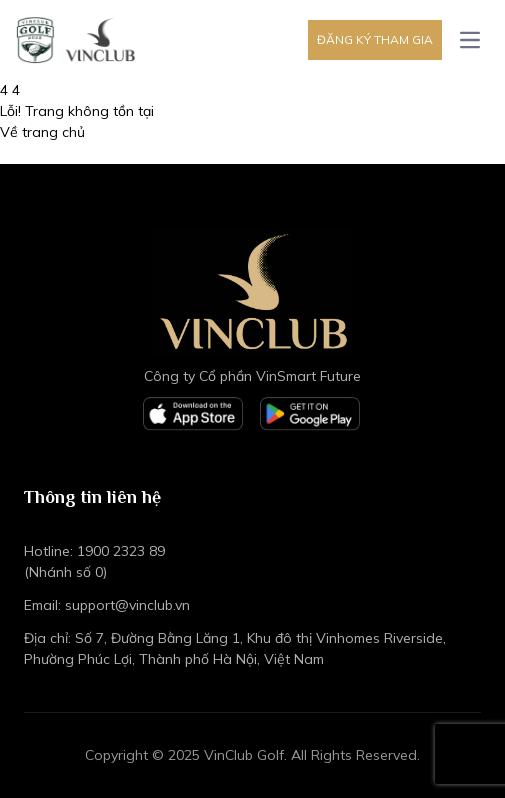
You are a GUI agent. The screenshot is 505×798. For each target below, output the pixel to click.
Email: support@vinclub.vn (107, 605)
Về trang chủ (42, 132)
